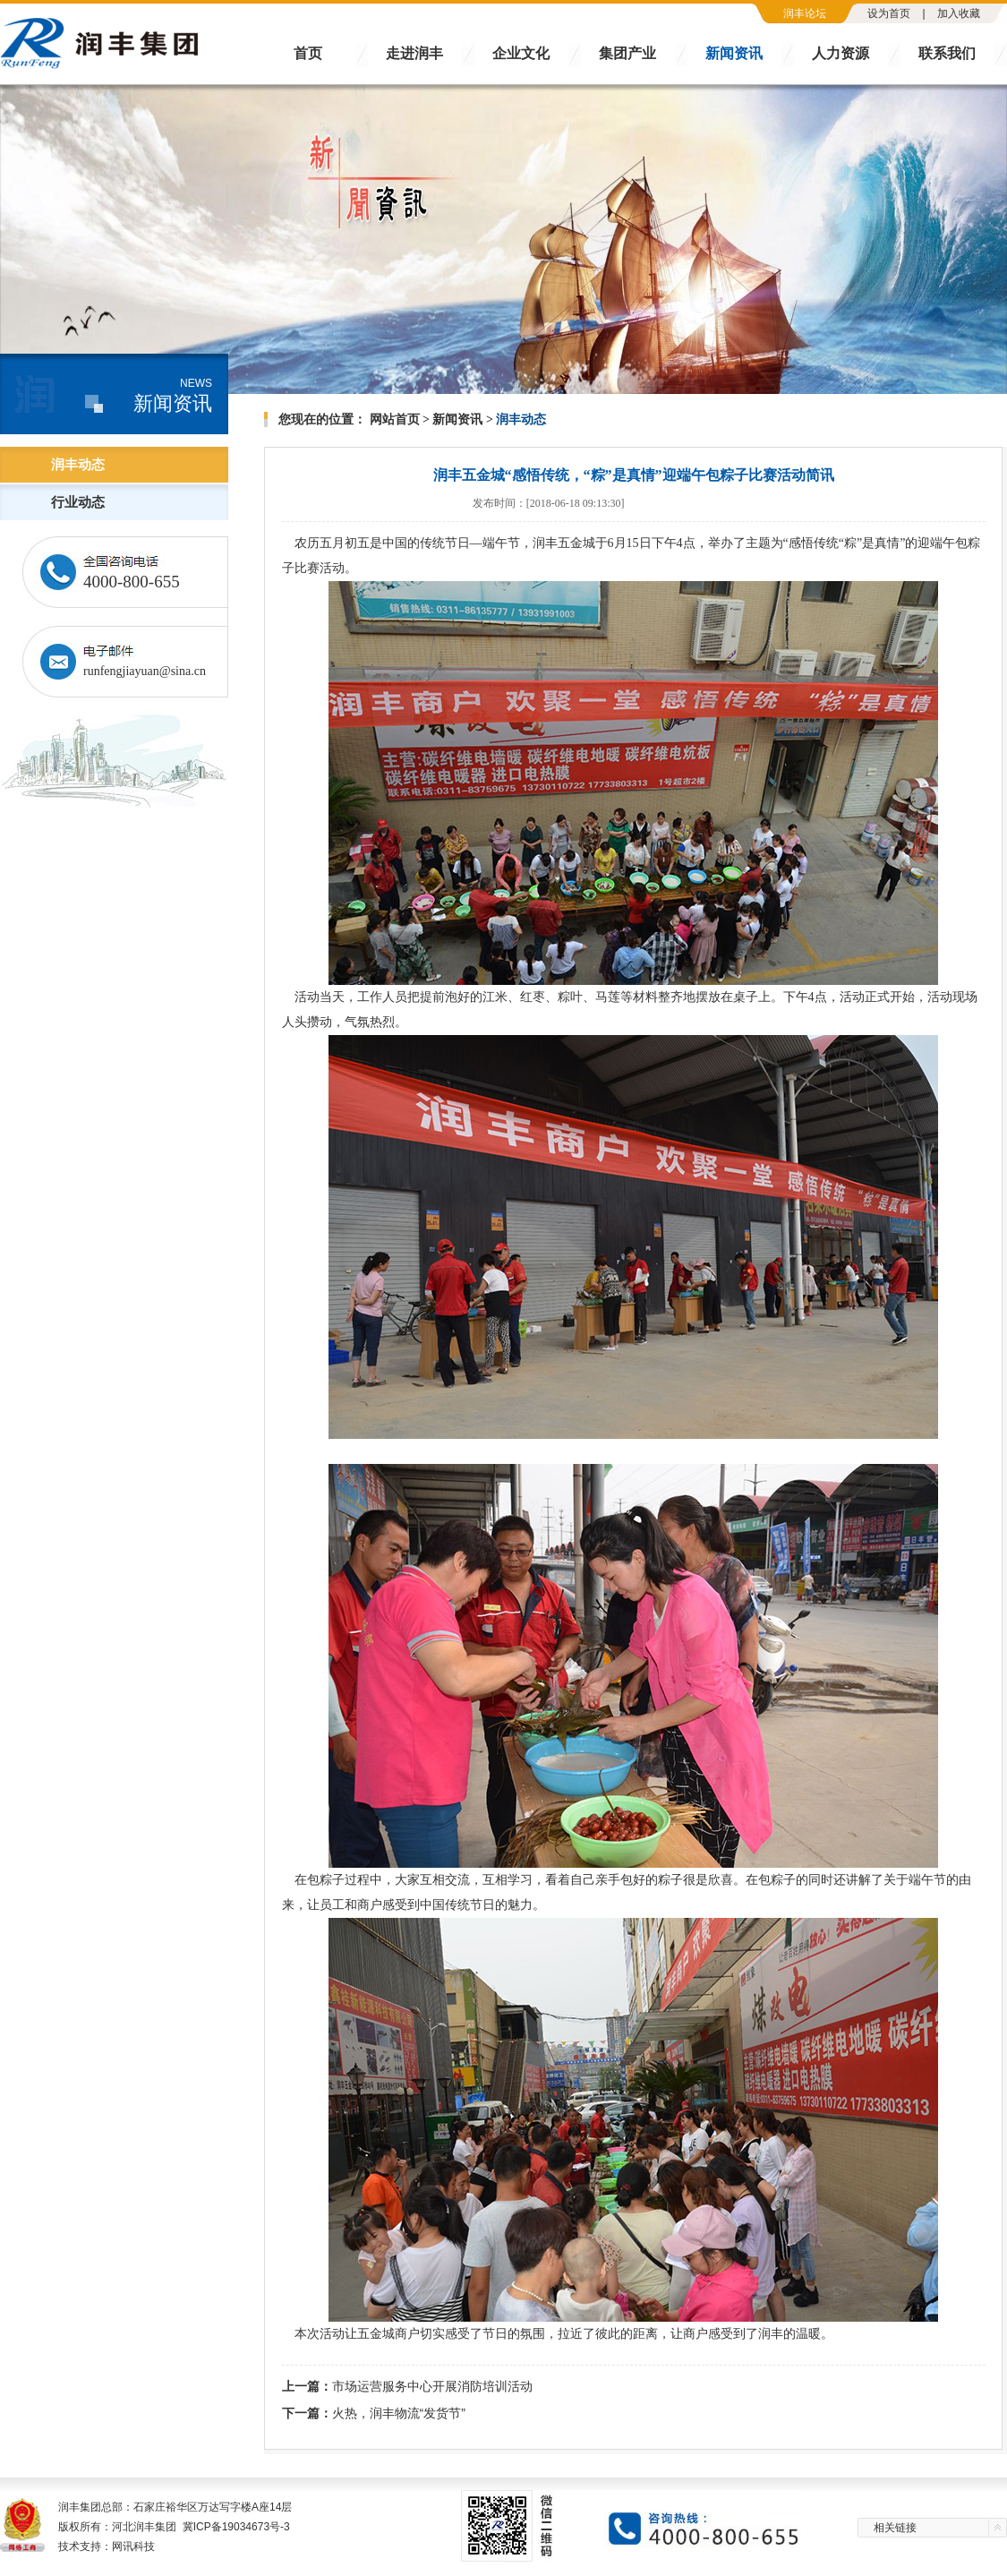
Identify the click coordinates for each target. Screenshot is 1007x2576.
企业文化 (521, 53)
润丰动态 (78, 465)
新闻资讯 (734, 53)
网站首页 (395, 419)
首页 (308, 53)
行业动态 (78, 502)
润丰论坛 (804, 13)
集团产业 (627, 53)
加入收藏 (958, 13)
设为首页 (888, 13)
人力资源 (840, 53)
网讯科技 (133, 2546)
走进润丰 (414, 53)
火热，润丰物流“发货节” (398, 2413)
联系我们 (947, 53)
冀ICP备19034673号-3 (236, 2526)
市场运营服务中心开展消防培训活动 (432, 2386)
